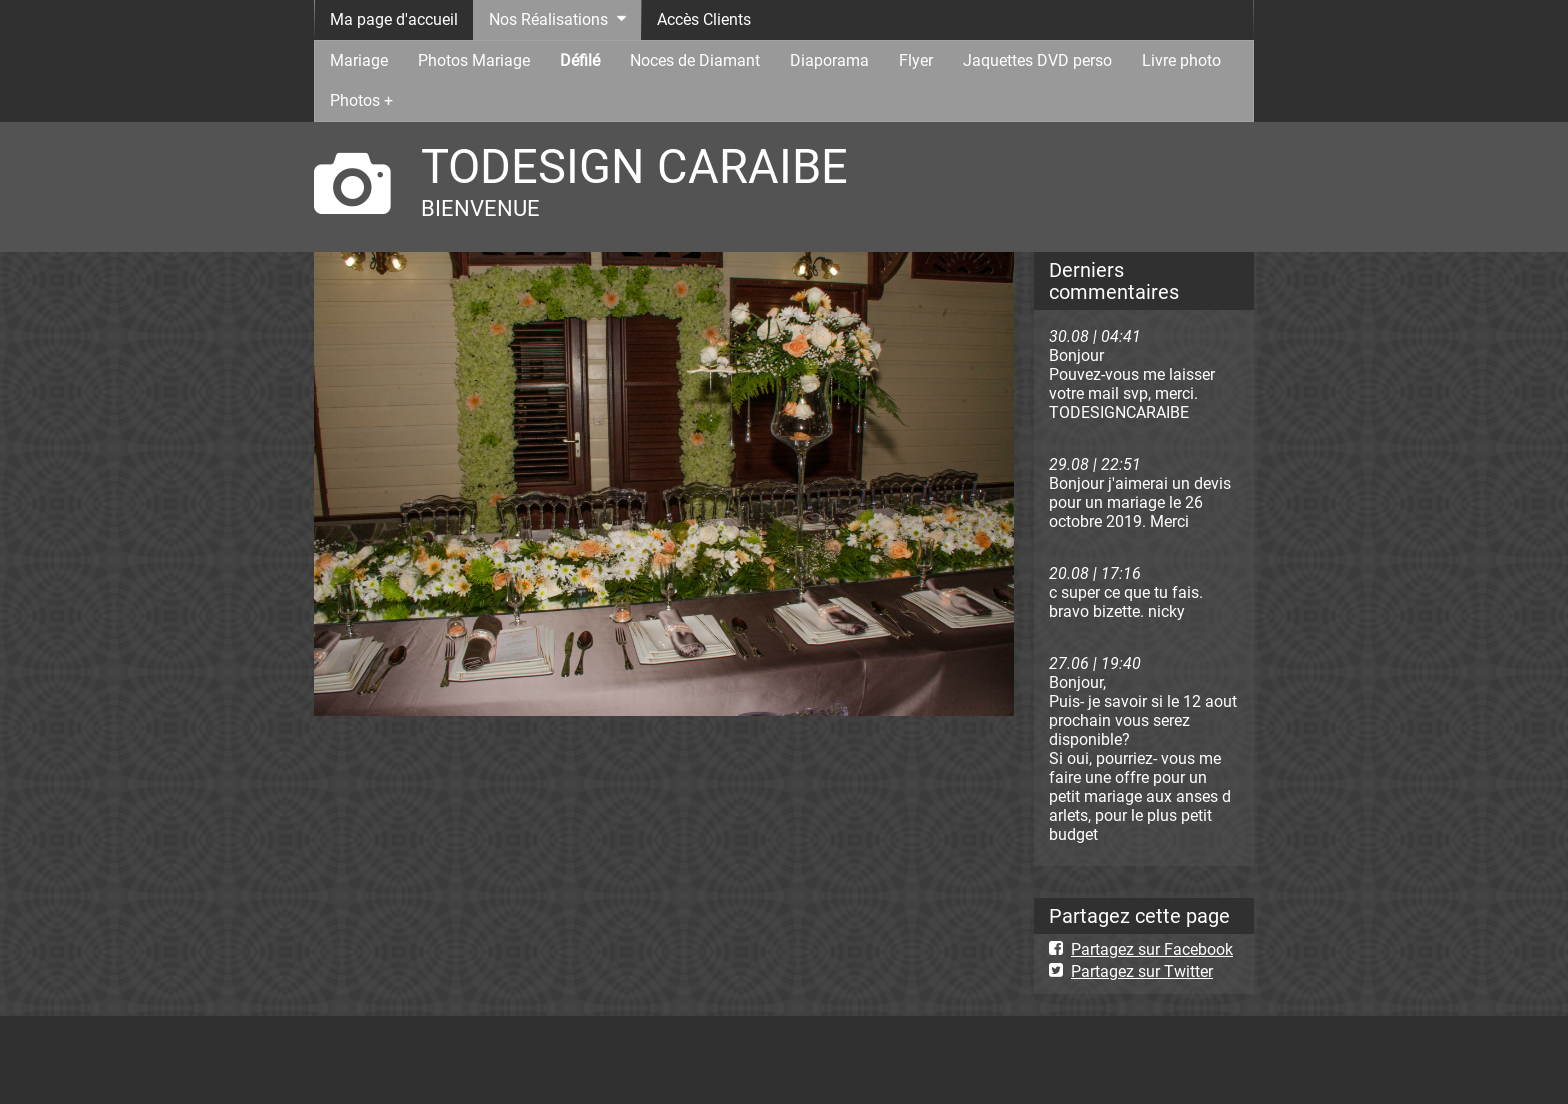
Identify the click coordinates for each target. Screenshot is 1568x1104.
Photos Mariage (474, 60)
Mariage (359, 60)
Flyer (916, 60)
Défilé (580, 60)
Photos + (361, 100)
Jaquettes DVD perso (1037, 60)
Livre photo (1181, 60)
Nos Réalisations (548, 19)
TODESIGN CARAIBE (634, 166)
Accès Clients (704, 19)
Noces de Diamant (695, 60)
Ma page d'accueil (394, 19)
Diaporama (829, 60)
